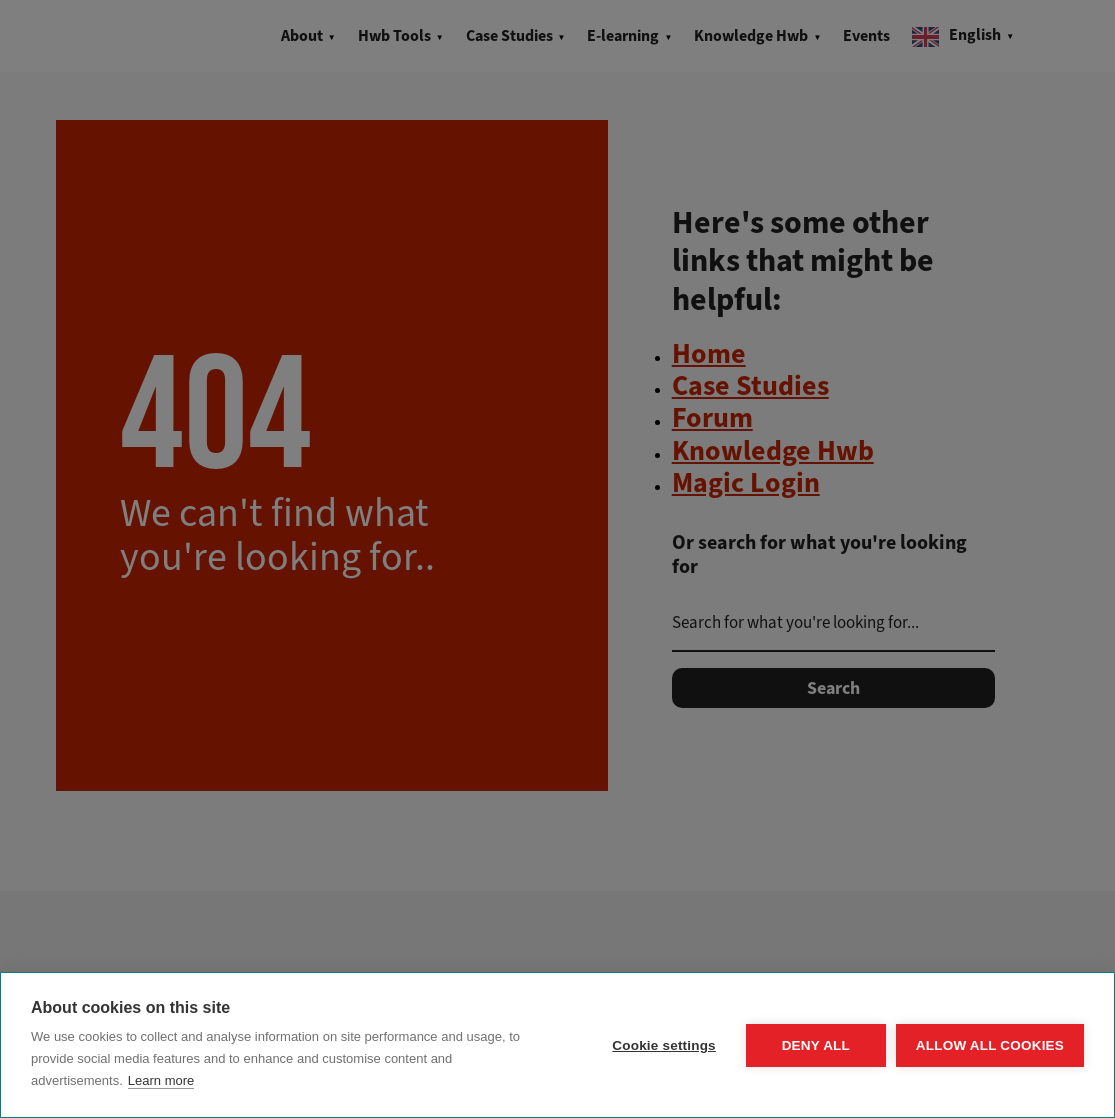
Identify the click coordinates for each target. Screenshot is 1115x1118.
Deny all (816, 1045)
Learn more (161, 1080)
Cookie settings (664, 1045)
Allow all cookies (990, 1045)
